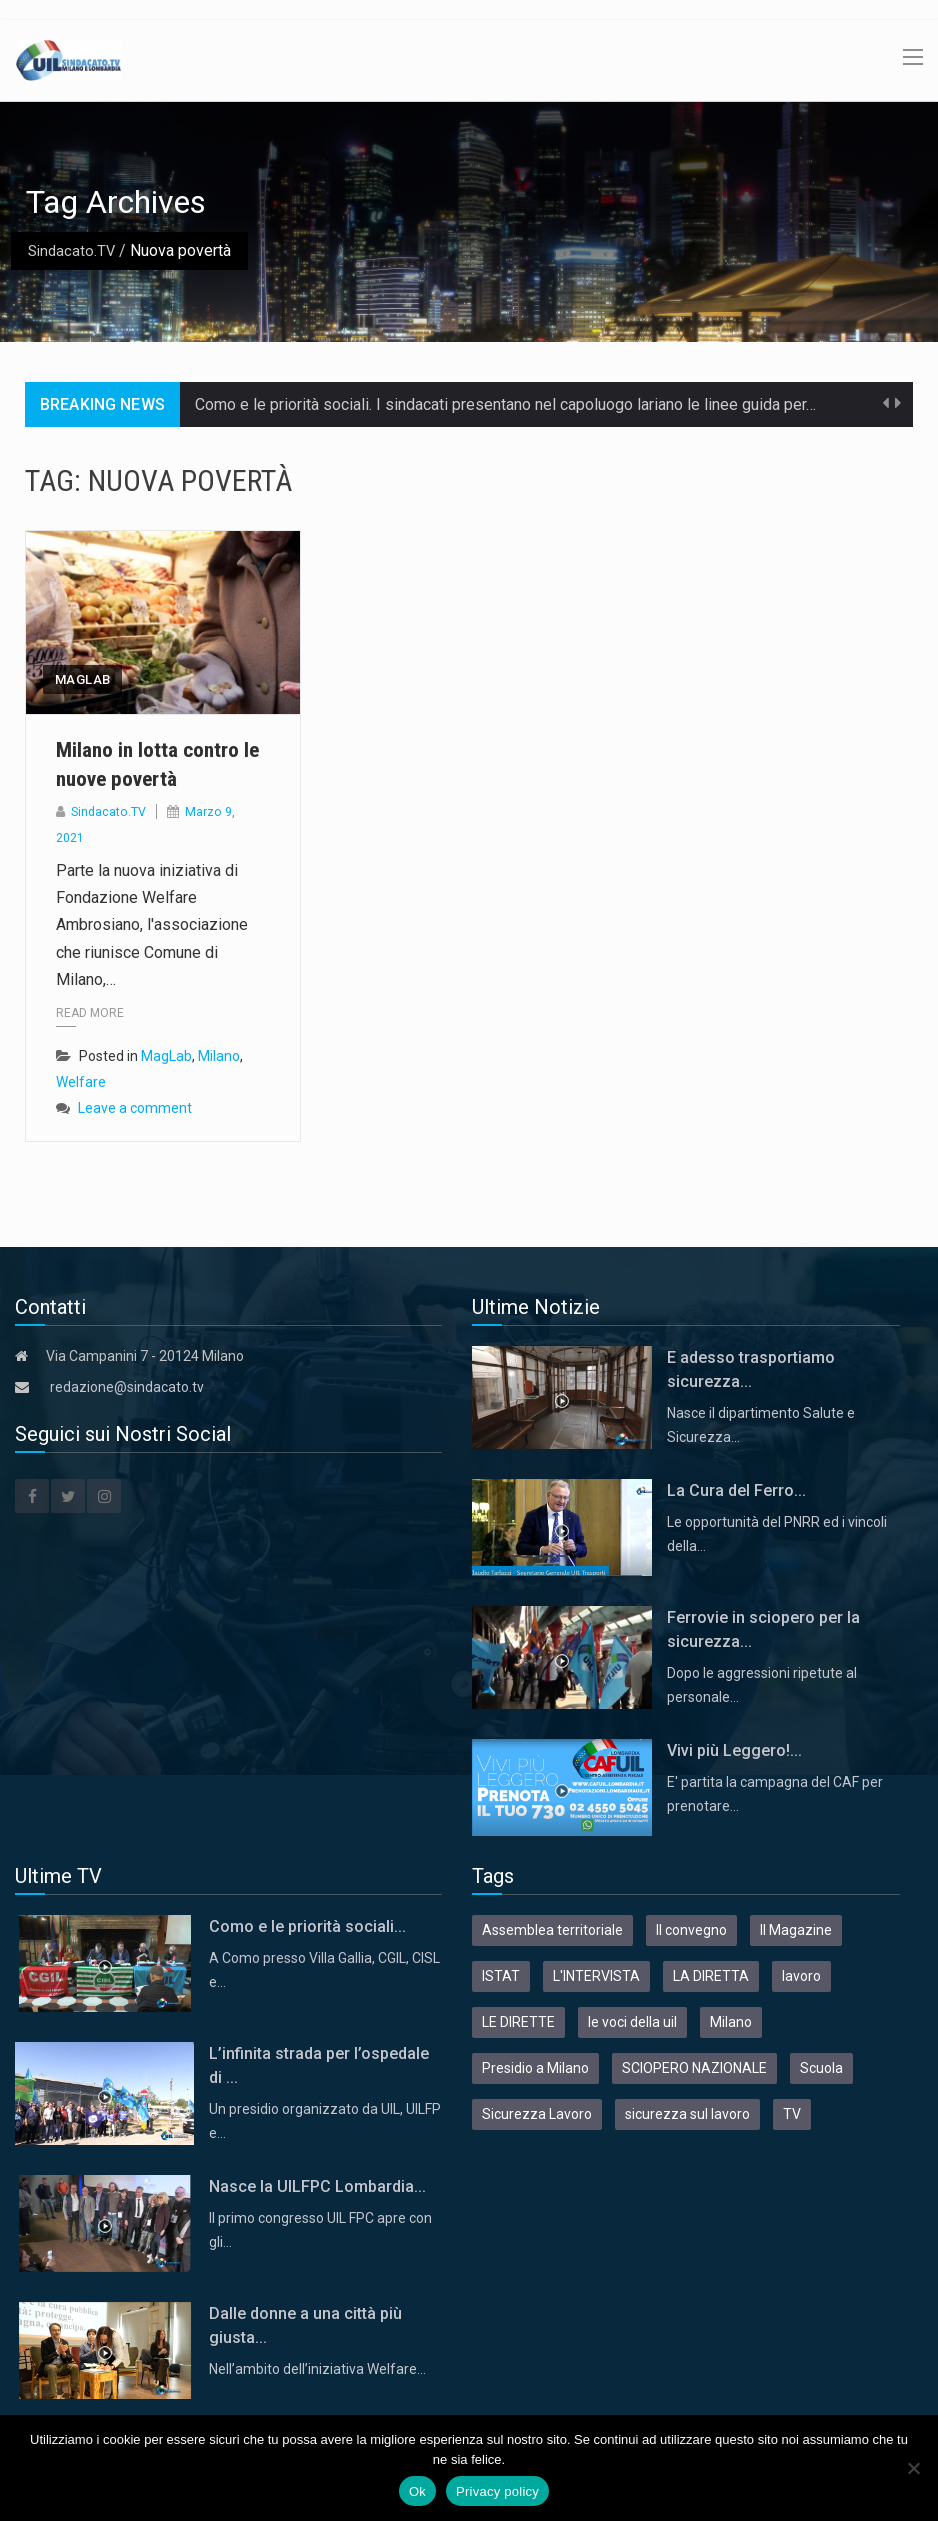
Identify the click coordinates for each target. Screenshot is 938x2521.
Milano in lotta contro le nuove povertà (159, 763)
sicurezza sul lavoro (687, 2114)
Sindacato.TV (73, 250)
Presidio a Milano (535, 2068)
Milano (219, 1057)
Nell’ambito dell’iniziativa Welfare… (317, 2369)
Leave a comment (135, 1109)
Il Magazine (796, 1930)
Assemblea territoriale (552, 1930)
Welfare (81, 1083)
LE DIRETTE (518, 2022)
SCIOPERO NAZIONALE (694, 2068)
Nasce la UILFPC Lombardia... (317, 2186)
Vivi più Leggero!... (734, 1750)
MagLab (82, 679)
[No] (913, 2468)
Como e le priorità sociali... (307, 1926)
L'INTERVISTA (596, 1976)
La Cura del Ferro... (736, 1490)
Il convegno (691, 1930)
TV (792, 2114)
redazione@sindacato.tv (127, 1387)
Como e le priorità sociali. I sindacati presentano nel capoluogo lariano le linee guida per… (505, 404)
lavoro (801, 1976)
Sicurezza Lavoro (537, 2114)
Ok (417, 2491)
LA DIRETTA (711, 1976)
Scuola (821, 2068)
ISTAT (501, 1976)
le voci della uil (632, 2022)
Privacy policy (497, 2491)
